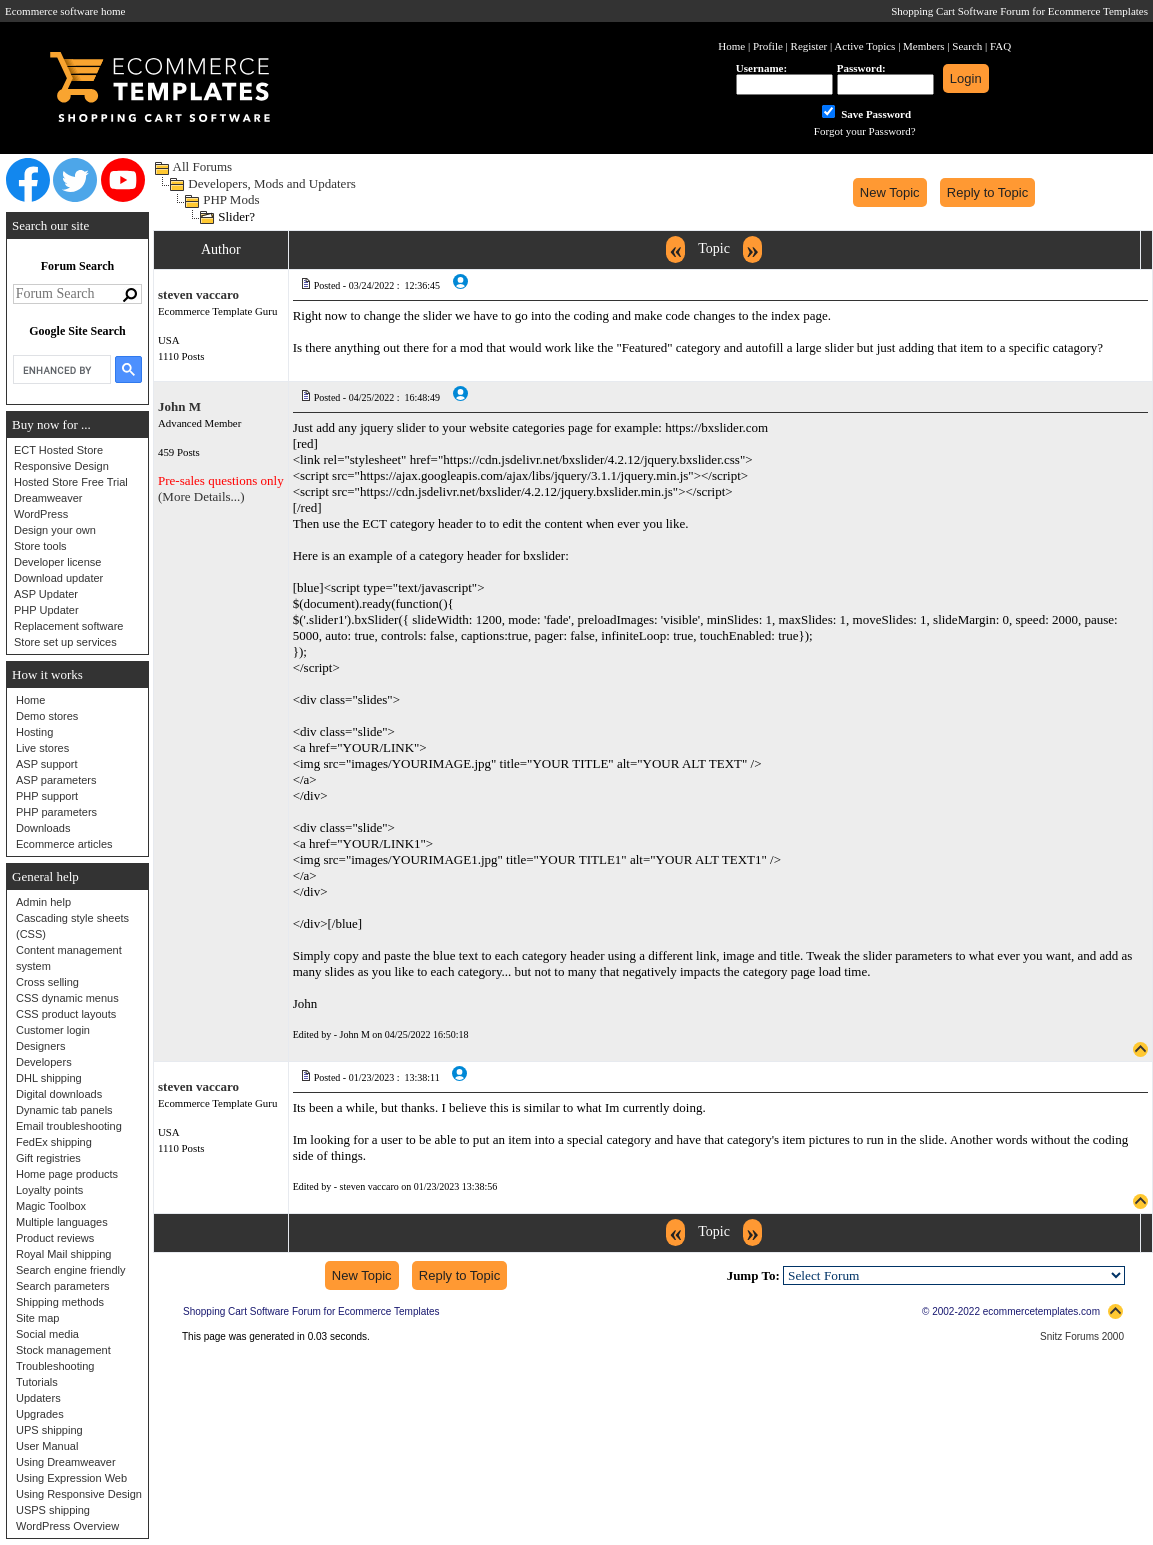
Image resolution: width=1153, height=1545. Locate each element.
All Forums (203, 166)
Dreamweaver (48, 498)
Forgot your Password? (865, 131)
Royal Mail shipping (63, 1254)
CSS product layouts (66, 1014)
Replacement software (68, 626)
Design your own (55, 530)
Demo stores (47, 716)
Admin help (43, 902)
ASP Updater (46, 594)
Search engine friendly (70, 1270)
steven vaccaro (198, 294)
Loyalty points (49, 1190)
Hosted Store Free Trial (71, 482)
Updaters (38, 1398)
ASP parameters (56, 780)
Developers (44, 1062)
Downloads (43, 828)
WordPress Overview (67, 1526)
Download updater (58, 578)
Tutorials (37, 1382)
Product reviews (55, 1238)
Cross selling (47, 982)
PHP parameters (56, 812)
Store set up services (65, 642)
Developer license (57, 562)
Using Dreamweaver (66, 1462)
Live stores (42, 748)
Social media (47, 1334)
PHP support (47, 796)
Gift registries (48, 1158)
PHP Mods (231, 199)
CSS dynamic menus (67, 998)
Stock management (63, 1350)
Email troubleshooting (69, 1126)
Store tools (40, 546)
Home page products (67, 1174)
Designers (41, 1046)
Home (30, 700)
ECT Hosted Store (58, 450)
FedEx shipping (54, 1142)
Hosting (34, 732)
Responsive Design (61, 466)
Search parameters (63, 1286)
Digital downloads (59, 1094)
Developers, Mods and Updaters (272, 183)
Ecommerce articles (64, 844)
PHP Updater (46, 610)
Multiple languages (62, 1222)
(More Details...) (201, 496)
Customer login (53, 1030)
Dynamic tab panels (64, 1110)
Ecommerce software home (65, 11)
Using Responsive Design (79, 1494)
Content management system (69, 958)
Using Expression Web (71, 1478)
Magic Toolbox (51, 1206)
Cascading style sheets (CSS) (72, 926)
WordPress (41, 514)
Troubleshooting (55, 1366)
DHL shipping (49, 1078)
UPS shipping (49, 1430)
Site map (37, 1318)
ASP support (47, 764)
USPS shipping (53, 1510)
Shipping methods (60, 1302)
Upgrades (40, 1414)
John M (179, 406)
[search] (60, 370)
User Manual (47, 1446)
